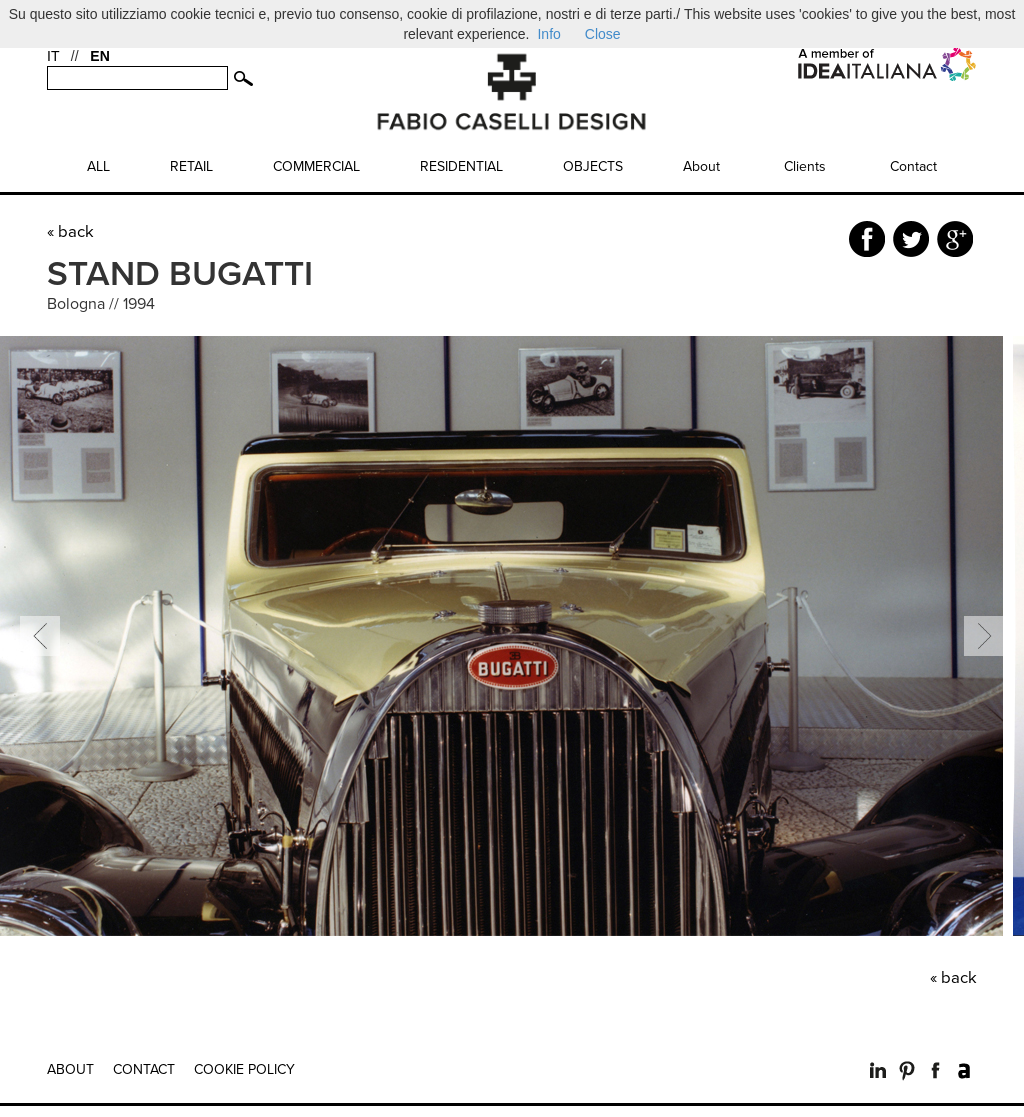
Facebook (935, 1070)
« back (70, 232)
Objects (593, 166)
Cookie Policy (244, 1069)
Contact (913, 166)
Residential (461, 166)
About (701, 166)
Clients (805, 166)
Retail (191, 166)
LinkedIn (877, 1070)
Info (548, 34)
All (98, 166)
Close (603, 34)
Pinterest (906, 1070)
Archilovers (964, 1070)
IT (53, 56)
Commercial (316, 166)
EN (99, 56)
